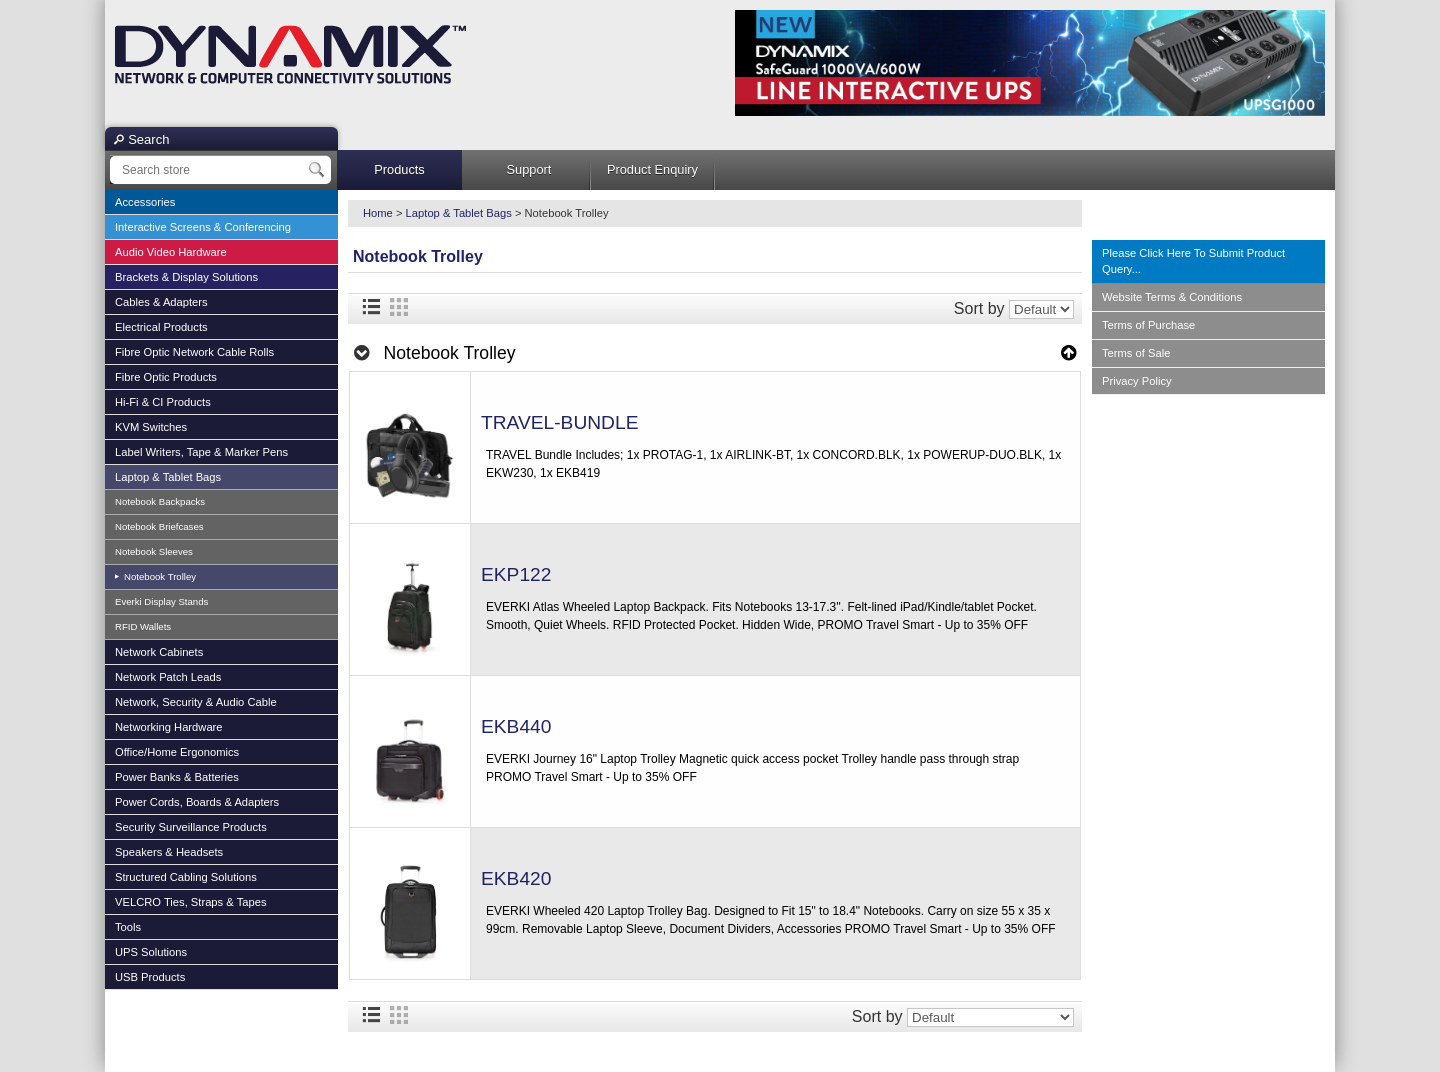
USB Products (150, 977)
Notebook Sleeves (154, 551)
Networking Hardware (169, 727)
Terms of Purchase (1148, 325)
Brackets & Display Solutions (186, 277)
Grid (399, 307)
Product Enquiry (652, 169)
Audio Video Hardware (171, 252)
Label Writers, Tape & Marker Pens (201, 452)
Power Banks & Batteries (177, 777)
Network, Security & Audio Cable (196, 702)
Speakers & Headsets (169, 852)
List (371, 307)
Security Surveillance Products (191, 827)
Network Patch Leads (168, 677)
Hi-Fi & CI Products (163, 402)
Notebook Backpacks (160, 501)
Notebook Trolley (158, 576)
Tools (128, 927)
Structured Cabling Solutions (186, 877)
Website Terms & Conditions (1172, 297)
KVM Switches (151, 427)
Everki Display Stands (161, 601)
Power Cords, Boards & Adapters (197, 802)
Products (399, 169)
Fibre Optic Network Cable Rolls (194, 352)
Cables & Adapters (161, 302)
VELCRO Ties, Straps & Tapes (191, 902)
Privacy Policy (1137, 381)
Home (378, 213)
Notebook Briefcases (159, 526)
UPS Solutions (151, 952)
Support (529, 169)
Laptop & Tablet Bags (168, 477)
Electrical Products (161, 327)
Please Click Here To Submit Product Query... (1193, 261)
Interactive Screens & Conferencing (203, 227)
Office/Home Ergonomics (177, 752)
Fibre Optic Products (166, 377)
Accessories (145, 202)
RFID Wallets (143, 626)
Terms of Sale (1136, 353)
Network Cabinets (159, 652)
